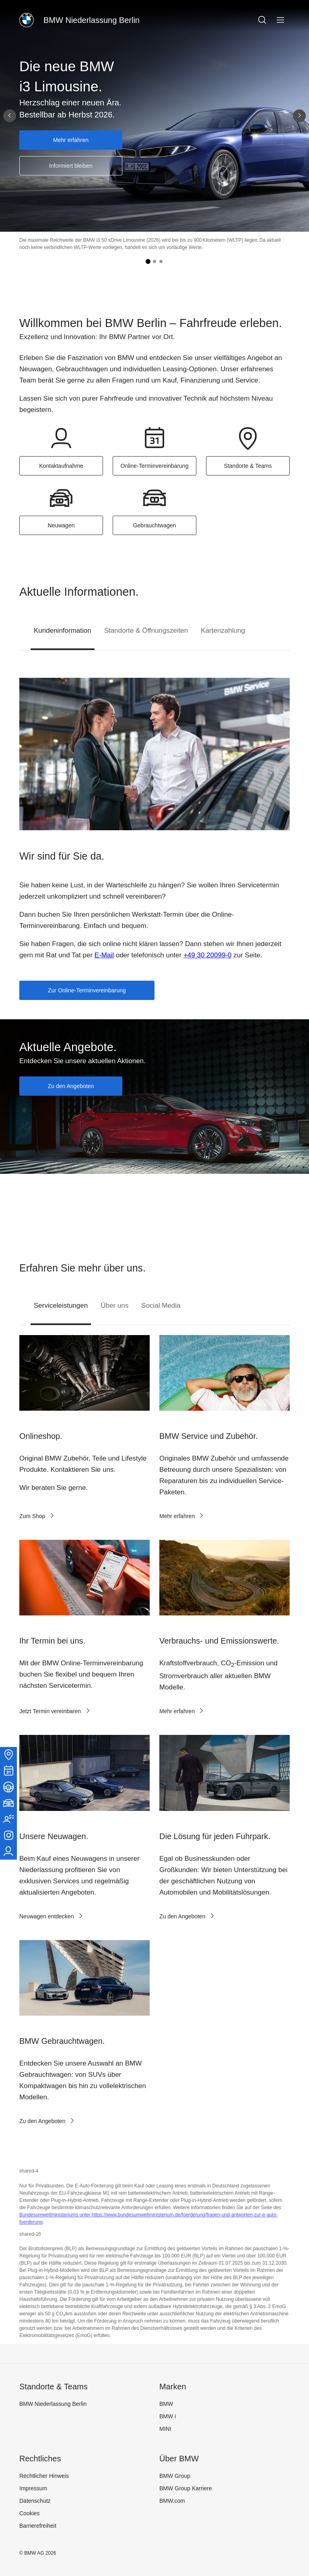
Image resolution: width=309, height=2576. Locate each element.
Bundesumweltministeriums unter (55, 2215)
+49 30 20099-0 (207, 955)
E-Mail (104, 955)
